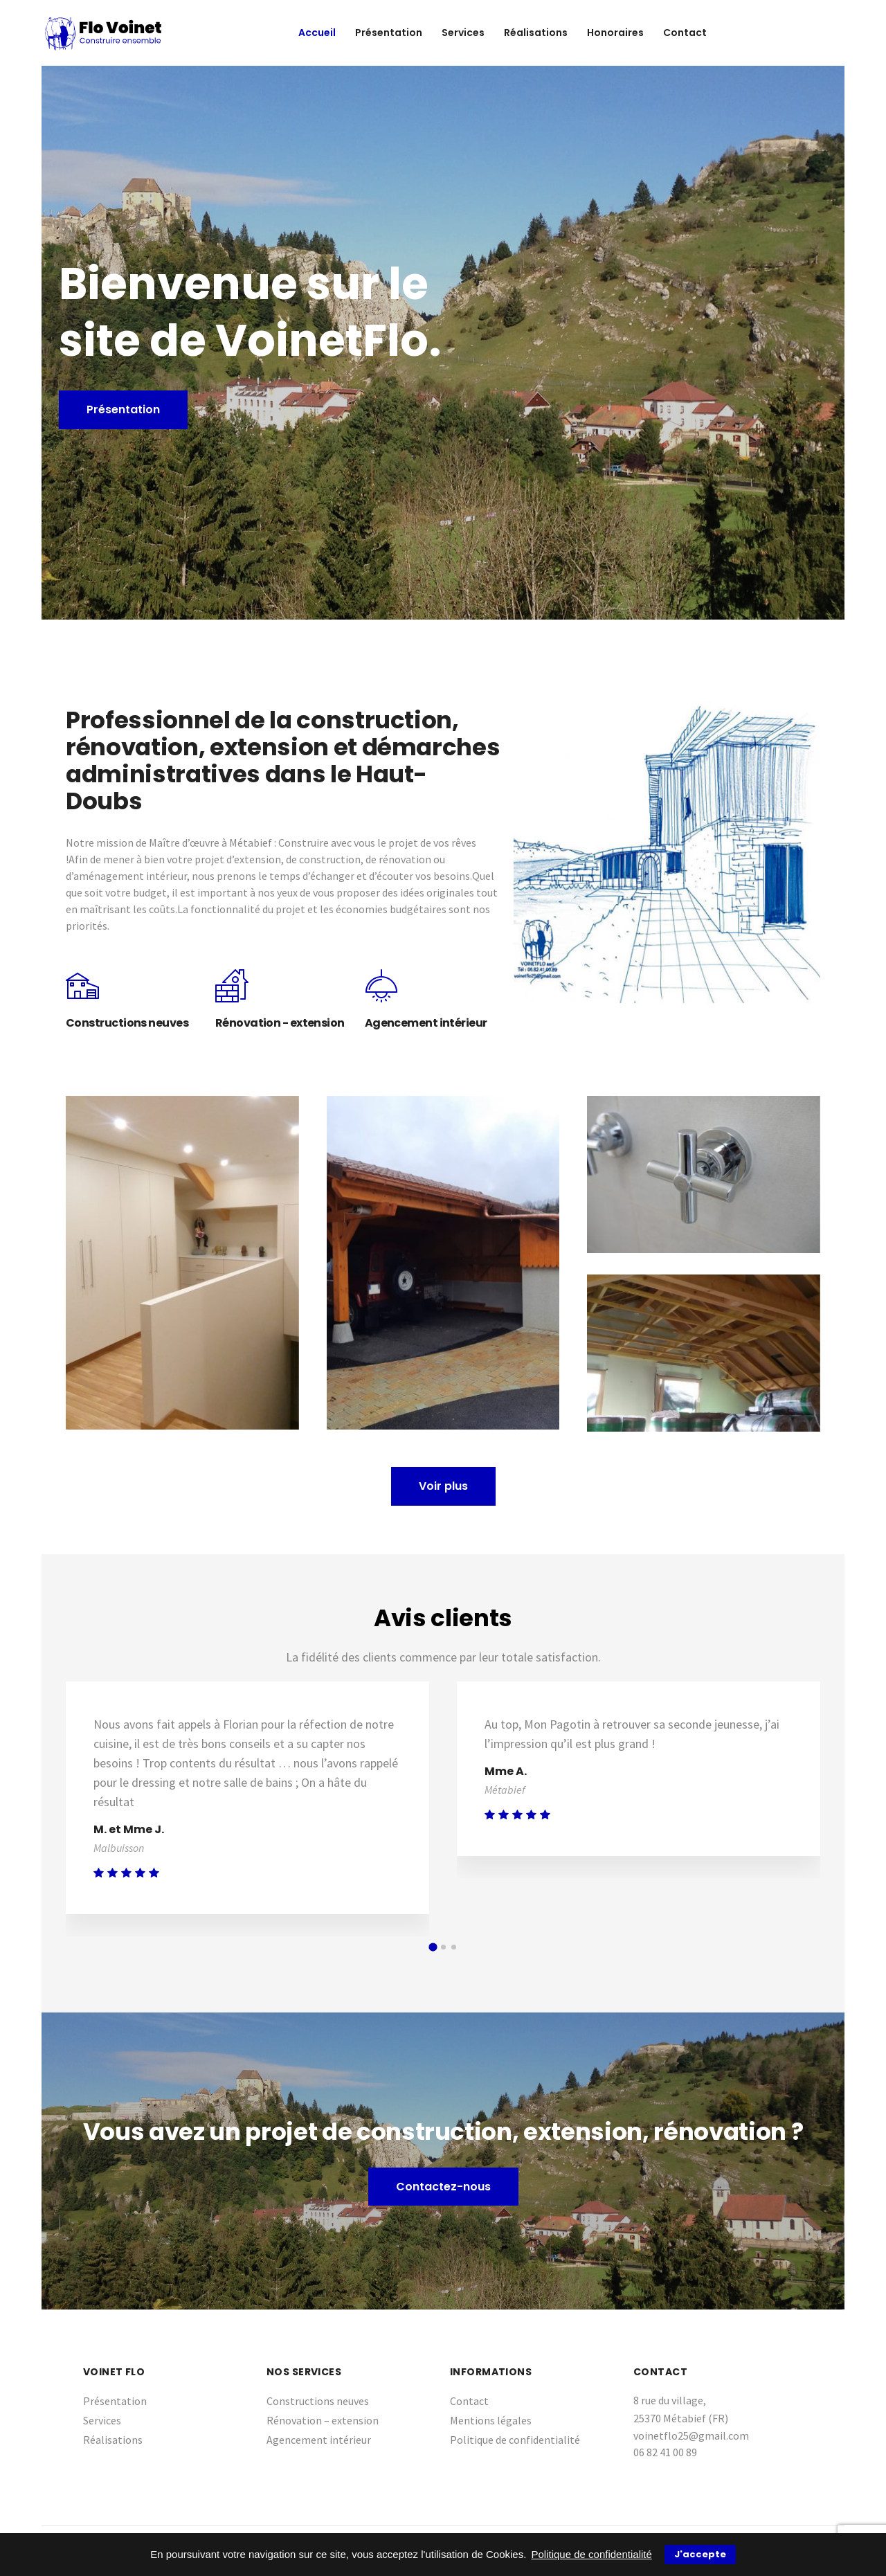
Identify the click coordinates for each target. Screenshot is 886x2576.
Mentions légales (491, 2420)
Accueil (317, 32)
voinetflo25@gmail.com (691, 2435)
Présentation (388, 32)
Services (463, 32)
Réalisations (536, 32)
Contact (685, 32)
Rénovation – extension (322, 2420)
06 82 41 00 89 (665, 2452)
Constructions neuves (317, 2401)
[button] (432, 1947)
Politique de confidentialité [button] (592, 2554)
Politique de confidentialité (515, 2440)
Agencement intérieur (318, 2440)
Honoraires (615, 32)
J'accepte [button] (700, 2554)
